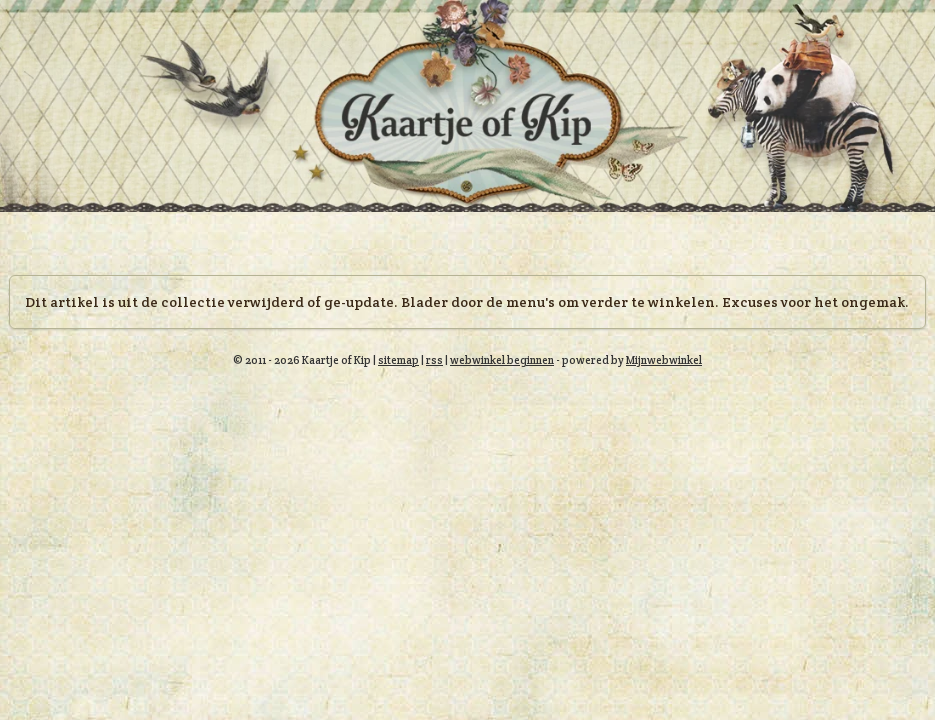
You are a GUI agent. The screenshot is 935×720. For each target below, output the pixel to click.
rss (434, 360)
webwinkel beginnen (502, 360)
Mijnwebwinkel (664, 360)
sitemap (398, 360)
